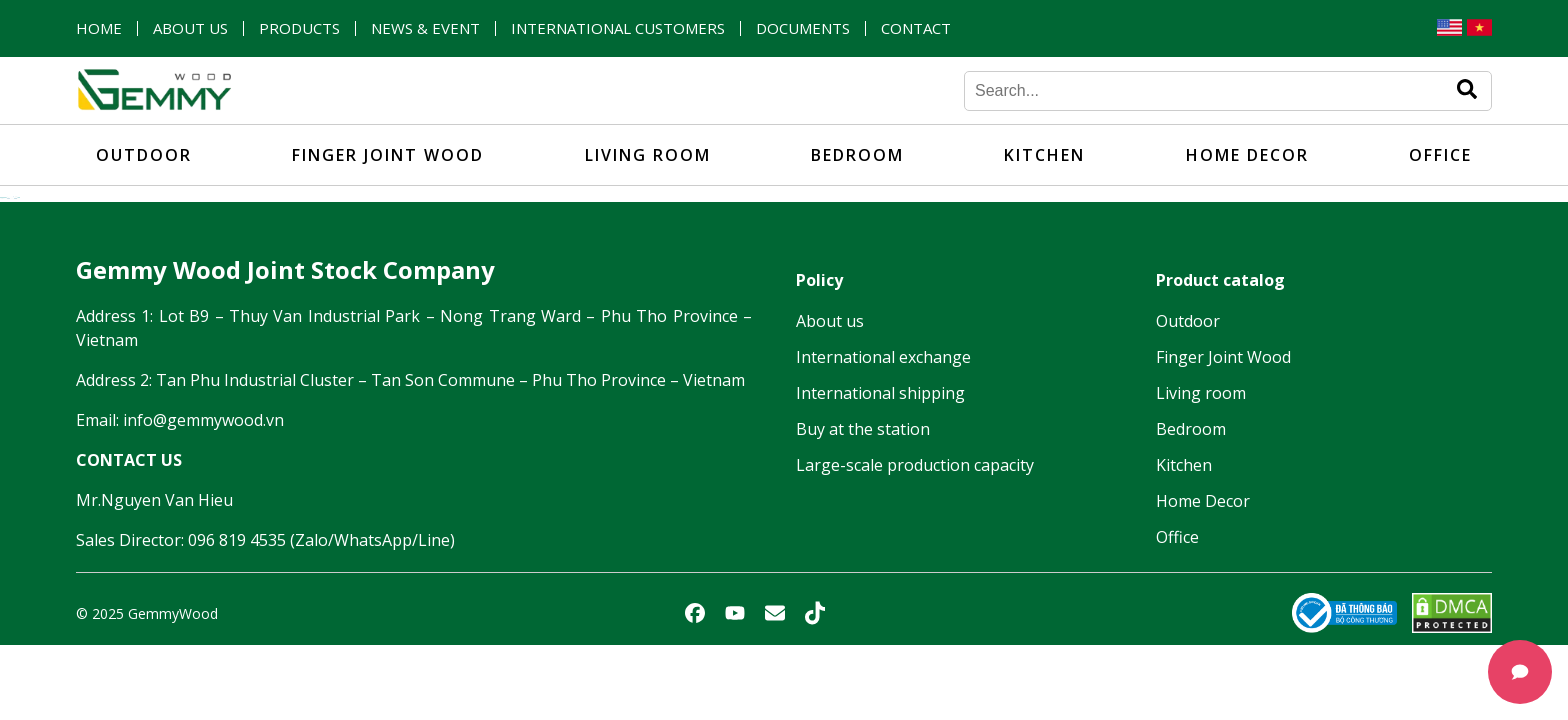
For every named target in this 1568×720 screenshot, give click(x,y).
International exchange (883, 357)
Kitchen (1044, 155)
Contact (916, 28)
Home (99, 28)
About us (190, 28)
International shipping (880, 393)
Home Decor (1247, 155)
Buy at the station (863, 429)
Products (299, 28)
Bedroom (857, 155)
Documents (803, 28)
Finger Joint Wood (388, 155)
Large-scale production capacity (915, 465)
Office (1440, 155)
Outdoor (144, 155)
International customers (618, 28)
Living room (648, 155)
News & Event (425, 28)
